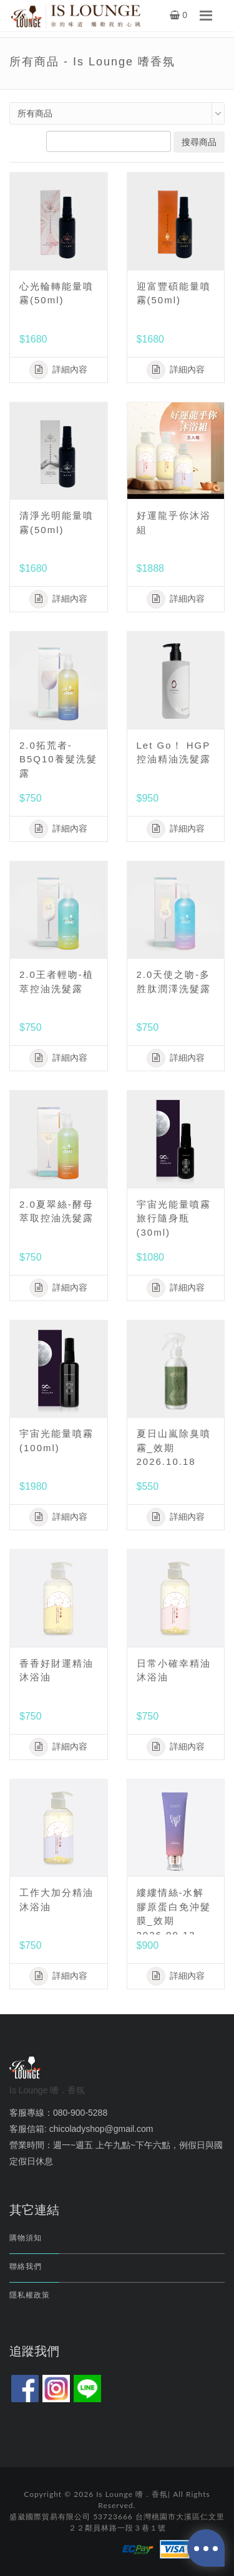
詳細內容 (58, 370)
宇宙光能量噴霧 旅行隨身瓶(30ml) (174, 1218)
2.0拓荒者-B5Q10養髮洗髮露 (58, 759)
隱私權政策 (29, 2295)
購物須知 (25, 2237)
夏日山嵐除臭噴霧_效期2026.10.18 (174, 1447)
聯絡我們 (25, 2266)
